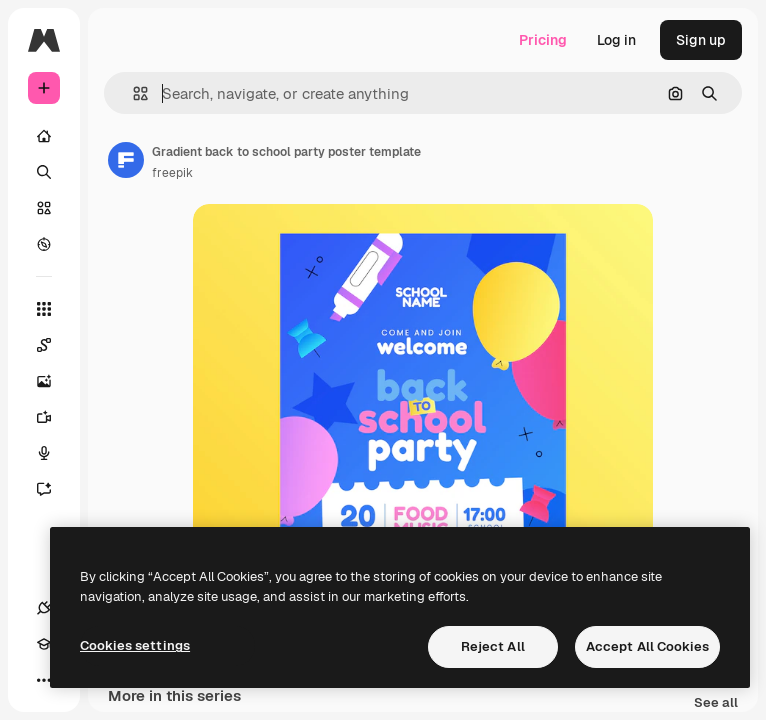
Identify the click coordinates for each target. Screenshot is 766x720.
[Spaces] (54, 345)
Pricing (543, 40)
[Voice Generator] (54, 453)
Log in (616, 40)
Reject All (493, 646)
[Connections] (44, 608)
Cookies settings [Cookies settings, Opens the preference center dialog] (135, 645)
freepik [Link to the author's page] (172, 173)
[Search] (44, 172)
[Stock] (44, 208)
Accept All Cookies (647, 646)
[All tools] (44, 309)
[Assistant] (54, 489)
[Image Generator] (54, 381)
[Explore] (44, 244)
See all (716, 703)
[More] (44, 680)
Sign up (701, 40)
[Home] (44, 136)
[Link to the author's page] (126, 160)
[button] (132, 93)
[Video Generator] (54, 417)
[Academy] (44, 644)
